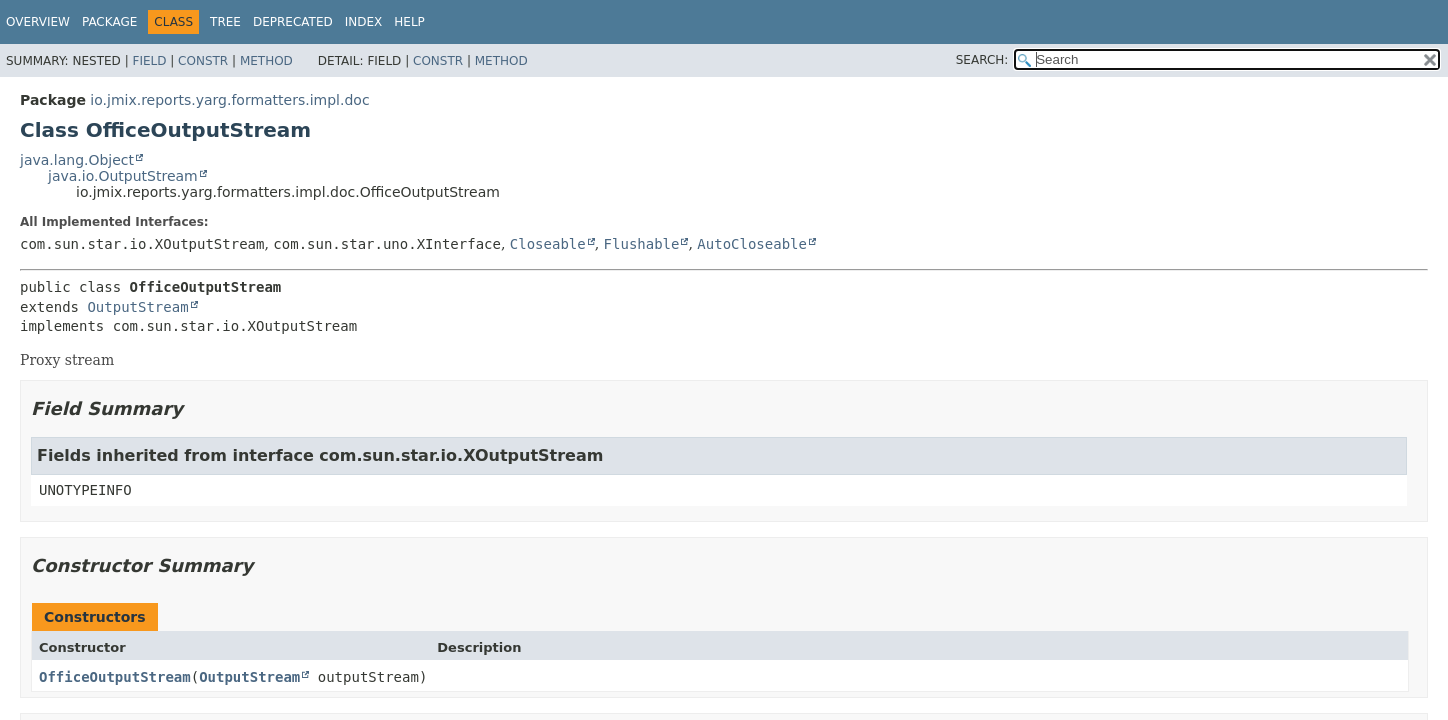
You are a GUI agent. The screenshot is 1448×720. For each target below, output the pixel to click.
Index (364, 22)
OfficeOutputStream (115, 677)
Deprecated (293, 22)
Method (266, 61)
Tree (225, 22)
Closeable (548, 244)
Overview (38, 22)
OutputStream (137, 307)
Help (409, 22)
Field (149, 61)
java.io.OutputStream (123, 176)
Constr (203, 61)
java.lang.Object (77, 160)
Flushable (642, 244)
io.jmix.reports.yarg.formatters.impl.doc (229, 100)
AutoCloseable (752, 244)
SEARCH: (982, 60)
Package (109, 22)
